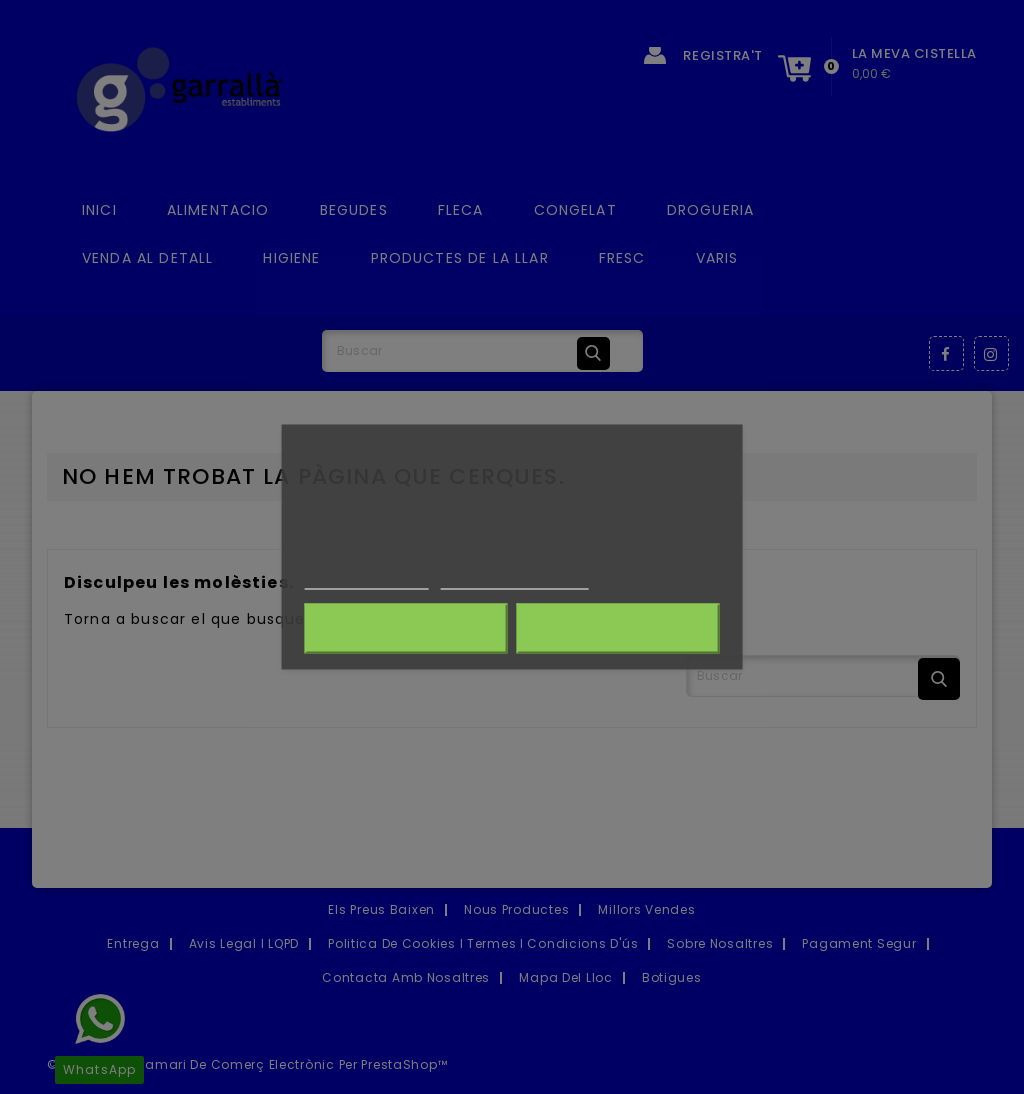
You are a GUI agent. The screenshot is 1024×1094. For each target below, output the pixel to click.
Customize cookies (515, 579)
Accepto (617, 629)
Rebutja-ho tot (406, 629)
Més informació (367, 579)
